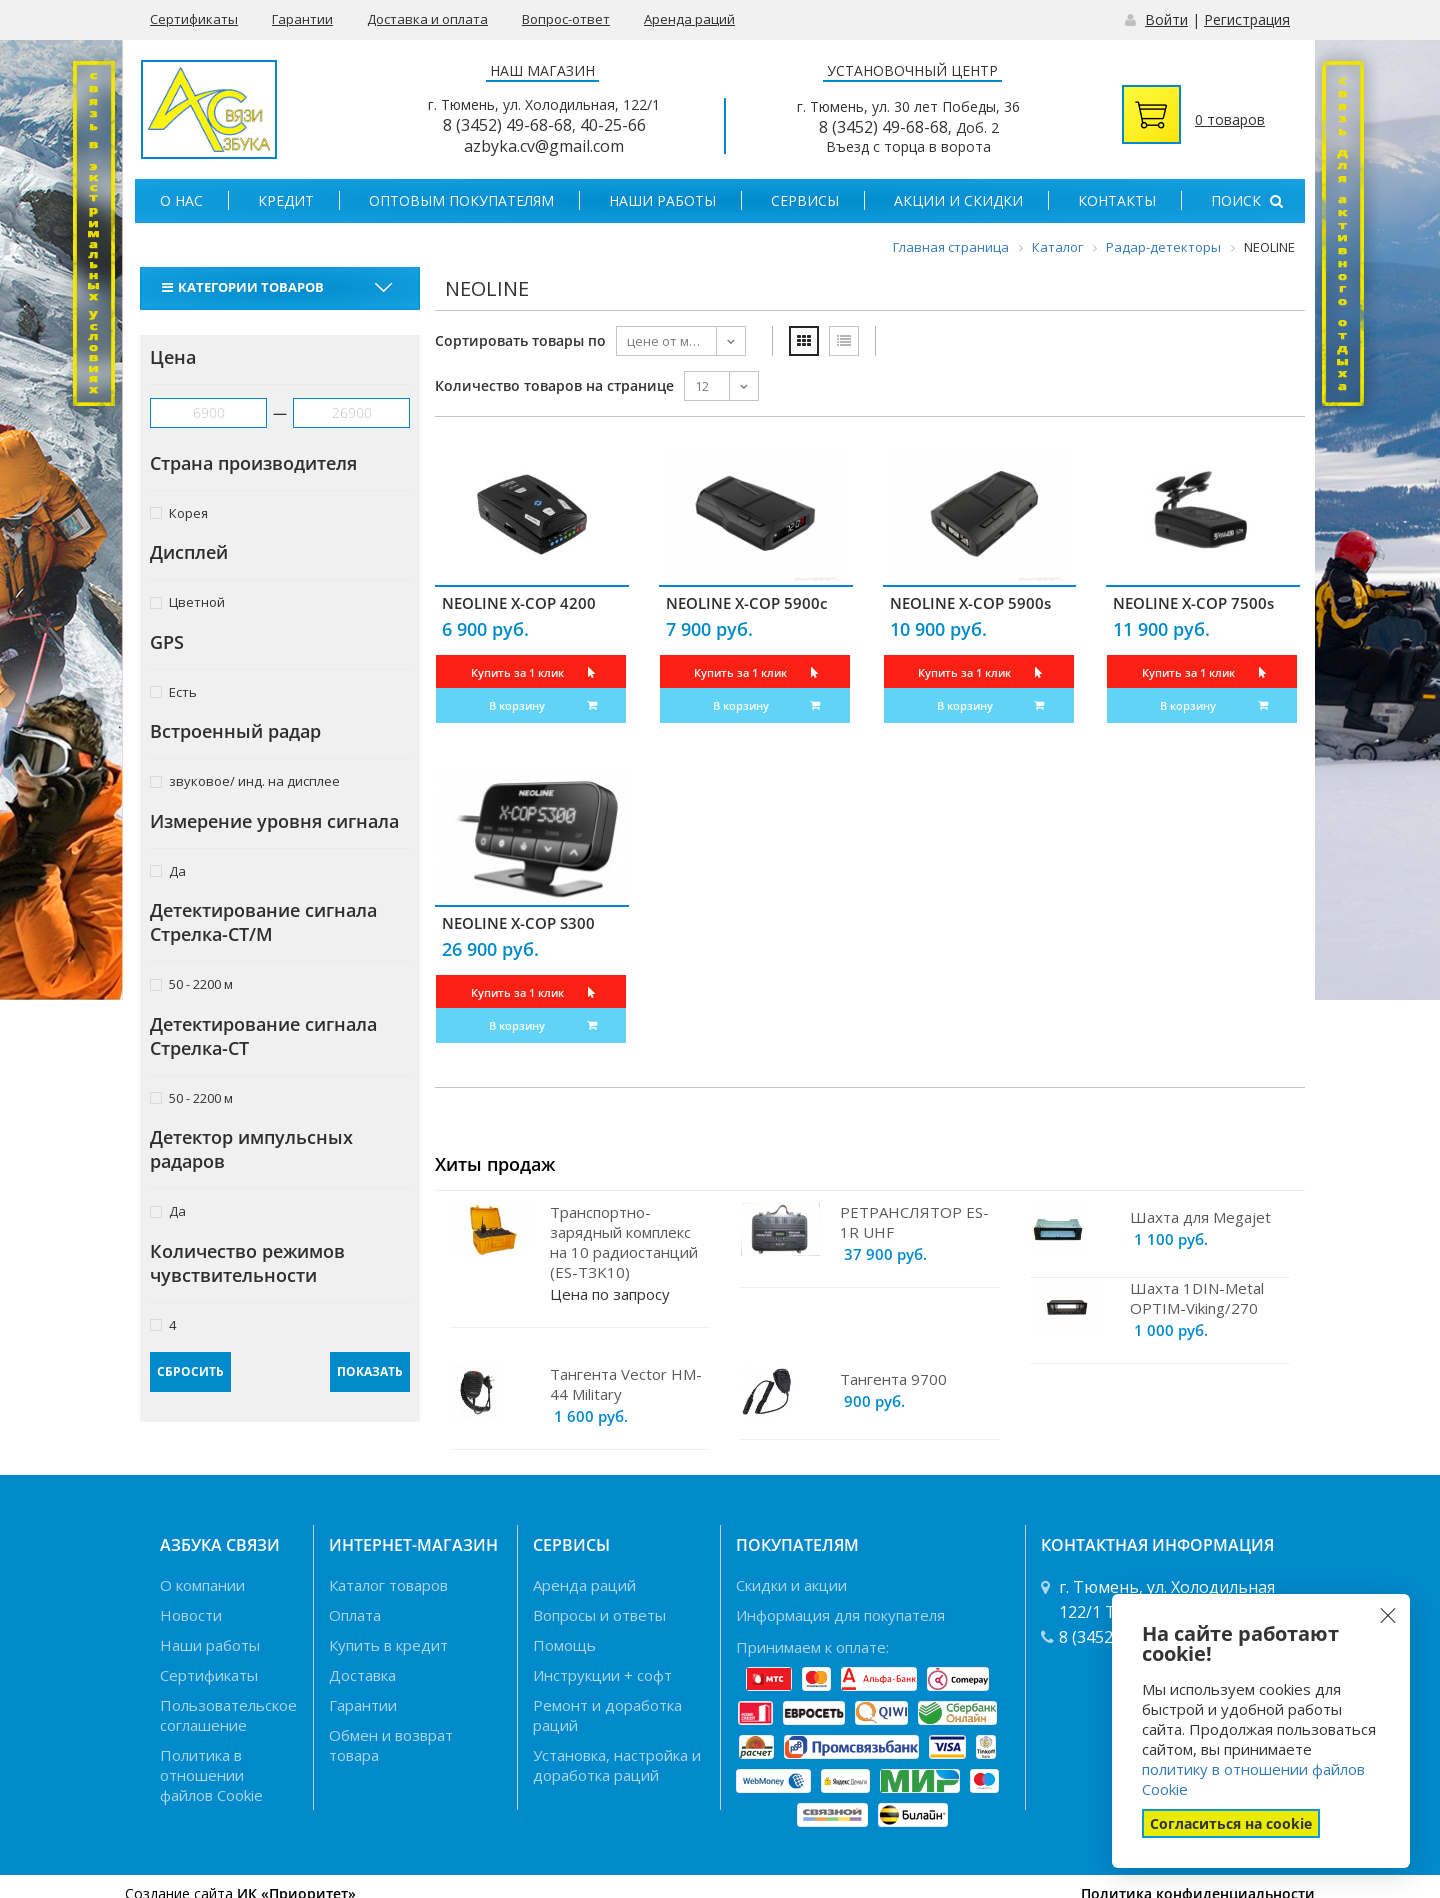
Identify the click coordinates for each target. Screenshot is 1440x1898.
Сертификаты (194, 19)
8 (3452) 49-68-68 (507, 125)
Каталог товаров (388, 1585)
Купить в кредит (388, 1645)
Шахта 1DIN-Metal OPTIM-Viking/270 (1197, 1298)
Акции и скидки (958, 200)
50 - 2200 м (191, 983)
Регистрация (1247, 19)
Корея (179, 512)
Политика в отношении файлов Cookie (211, 1775)
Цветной (187, 601)
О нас (181, 200)
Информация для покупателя (840, 1615)
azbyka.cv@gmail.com (544, 146)
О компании (202, 1585)
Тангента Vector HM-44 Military (626, 1384)
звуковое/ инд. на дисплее (245, 780)
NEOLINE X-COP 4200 (519, 603)
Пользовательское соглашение (228, 1715)
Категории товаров (245, 287)
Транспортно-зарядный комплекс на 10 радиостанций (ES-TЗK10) (624, 1242)
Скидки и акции (791, 1585)
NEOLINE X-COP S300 (518, 923)
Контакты (1117, 200)
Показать (370, 1371)
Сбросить (190, 1371)
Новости (191, 1615)
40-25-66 (613, 125)
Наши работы (662, 200)
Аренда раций (689, 19)
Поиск (1247, 200)
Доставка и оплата (427, 19)
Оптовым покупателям (461, 200)
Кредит (286, 200)
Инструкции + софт (602, 1675)
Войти (1166, 19)
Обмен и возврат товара (391, 1745)
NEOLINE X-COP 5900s (970, 603)
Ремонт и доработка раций (607, 1715)
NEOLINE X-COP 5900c (746, 603)
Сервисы (805, 200)
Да (168, 870)
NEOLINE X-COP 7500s (1193, 603)
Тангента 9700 (893, 1379)
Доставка (362, 1675)
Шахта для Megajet (1200, 1217)
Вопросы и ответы (599, 1615)
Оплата (355, 1615)
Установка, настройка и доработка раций (617, 1765)
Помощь (564, 1645)
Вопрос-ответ (566, 19)
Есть (173, 691)
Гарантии (302, 19)
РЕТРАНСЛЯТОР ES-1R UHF (914, 1222)
